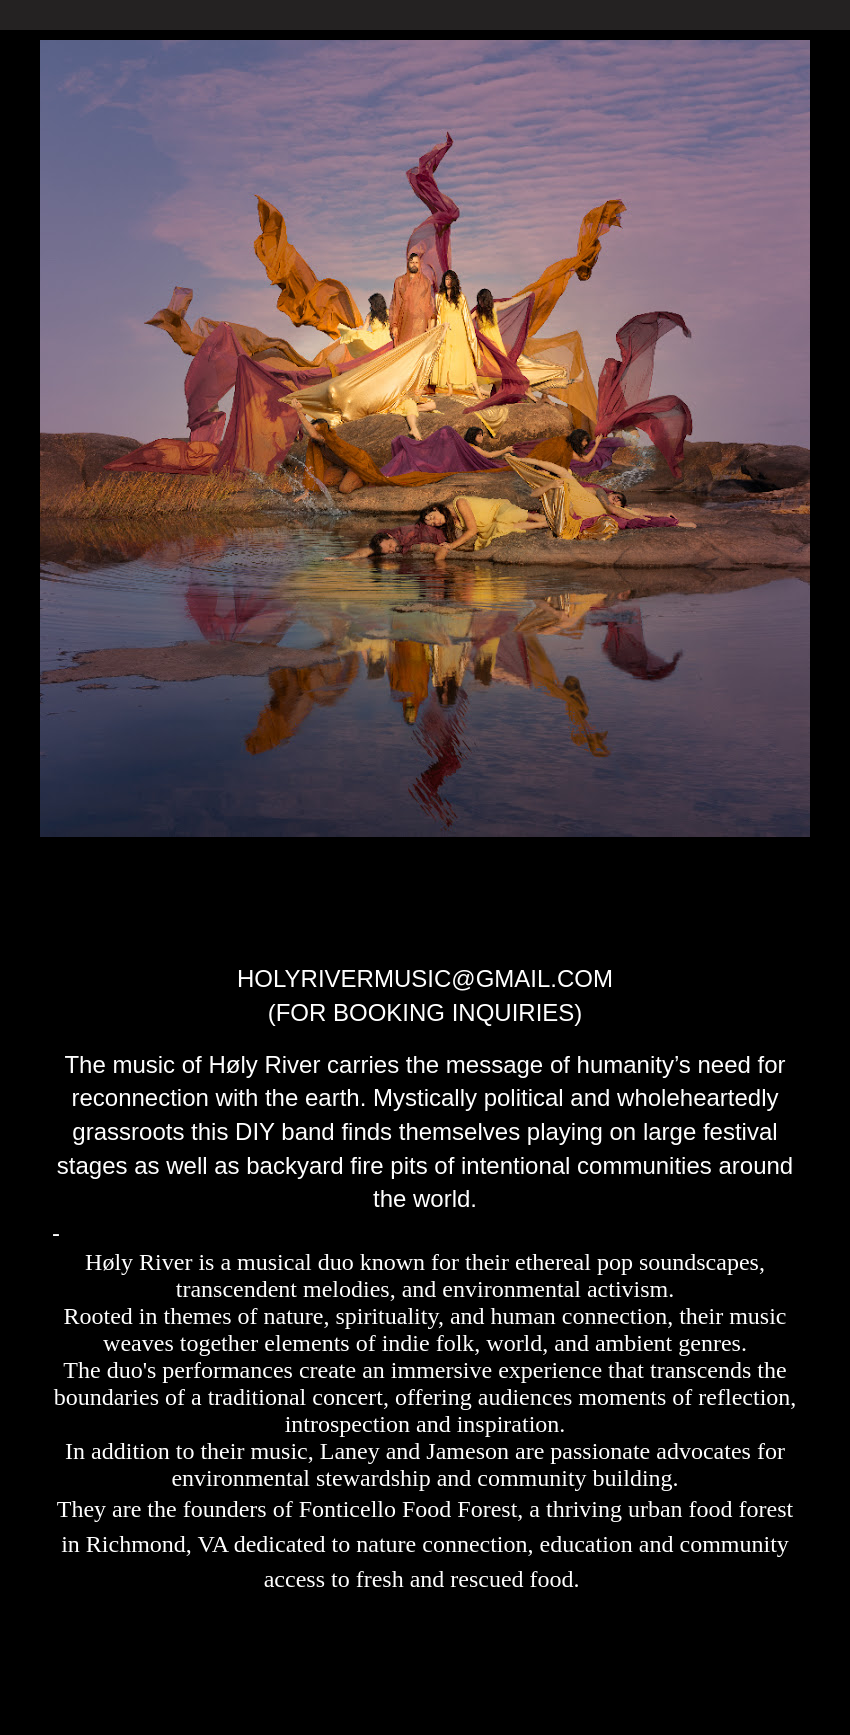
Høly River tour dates (465, 896)
